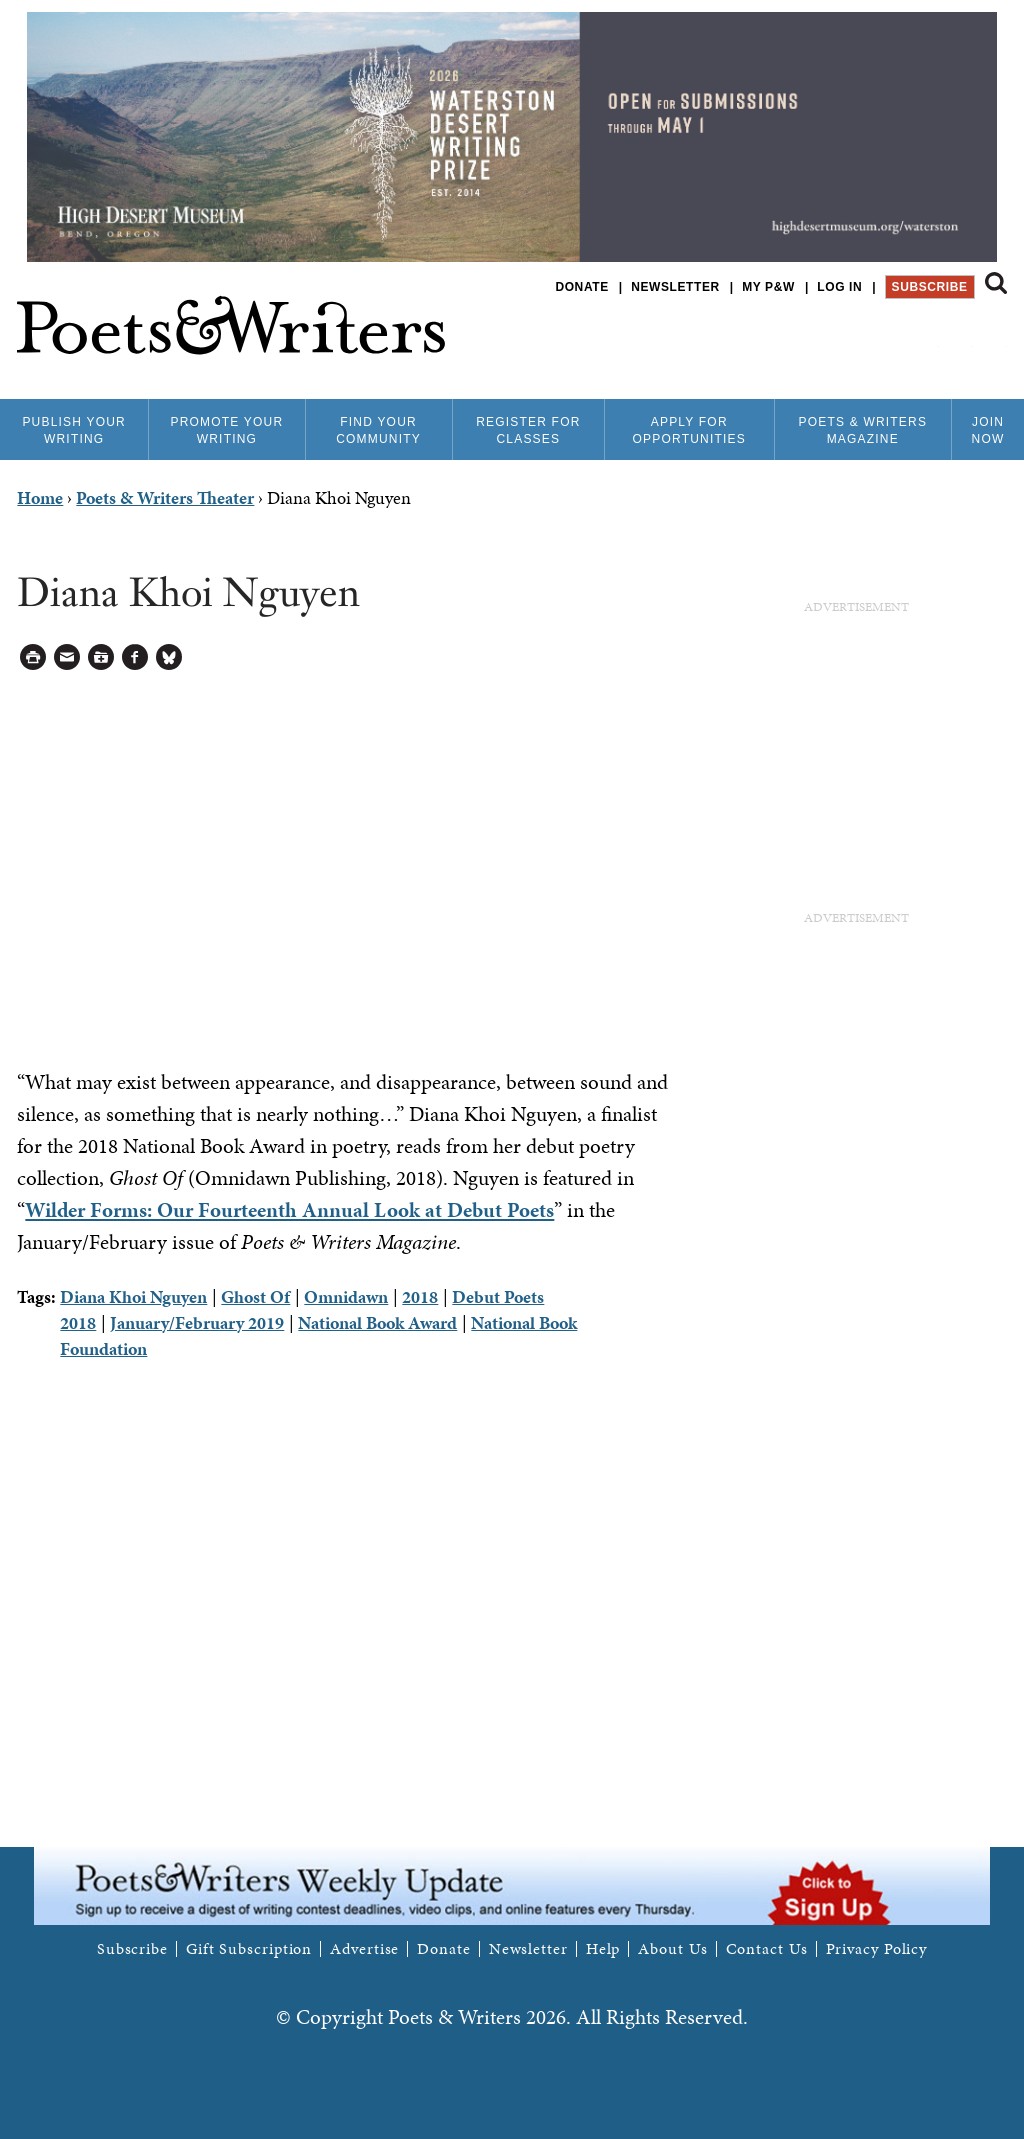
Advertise (364, 1949)
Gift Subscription (249, 1949)
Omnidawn (346, 1296)
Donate (581, 287)
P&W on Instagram (993, 339)
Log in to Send (67, 657)
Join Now (988, 430)
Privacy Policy (877, 1949)
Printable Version (33, 657)
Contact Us (767, 1949)
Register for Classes (528, 430)
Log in (839, 287)
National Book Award (377, 1322)
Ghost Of (255, 1296)
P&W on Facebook (925, 339)
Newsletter (675, 287)
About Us (672, 1949)
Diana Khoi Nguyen (133, 1296)
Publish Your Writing (74, 430)
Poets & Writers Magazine (862, 430)
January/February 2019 (197, 1322)
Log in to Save (101, 657)
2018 (420, 1296)
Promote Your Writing (226, 430)
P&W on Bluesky (959, 339)
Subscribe (930, 287)
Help (603, 1949)
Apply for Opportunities (689, 430)
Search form (996, 283)
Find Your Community (378, 430)
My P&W (768, 287)
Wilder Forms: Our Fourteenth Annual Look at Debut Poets (289, 1210)
